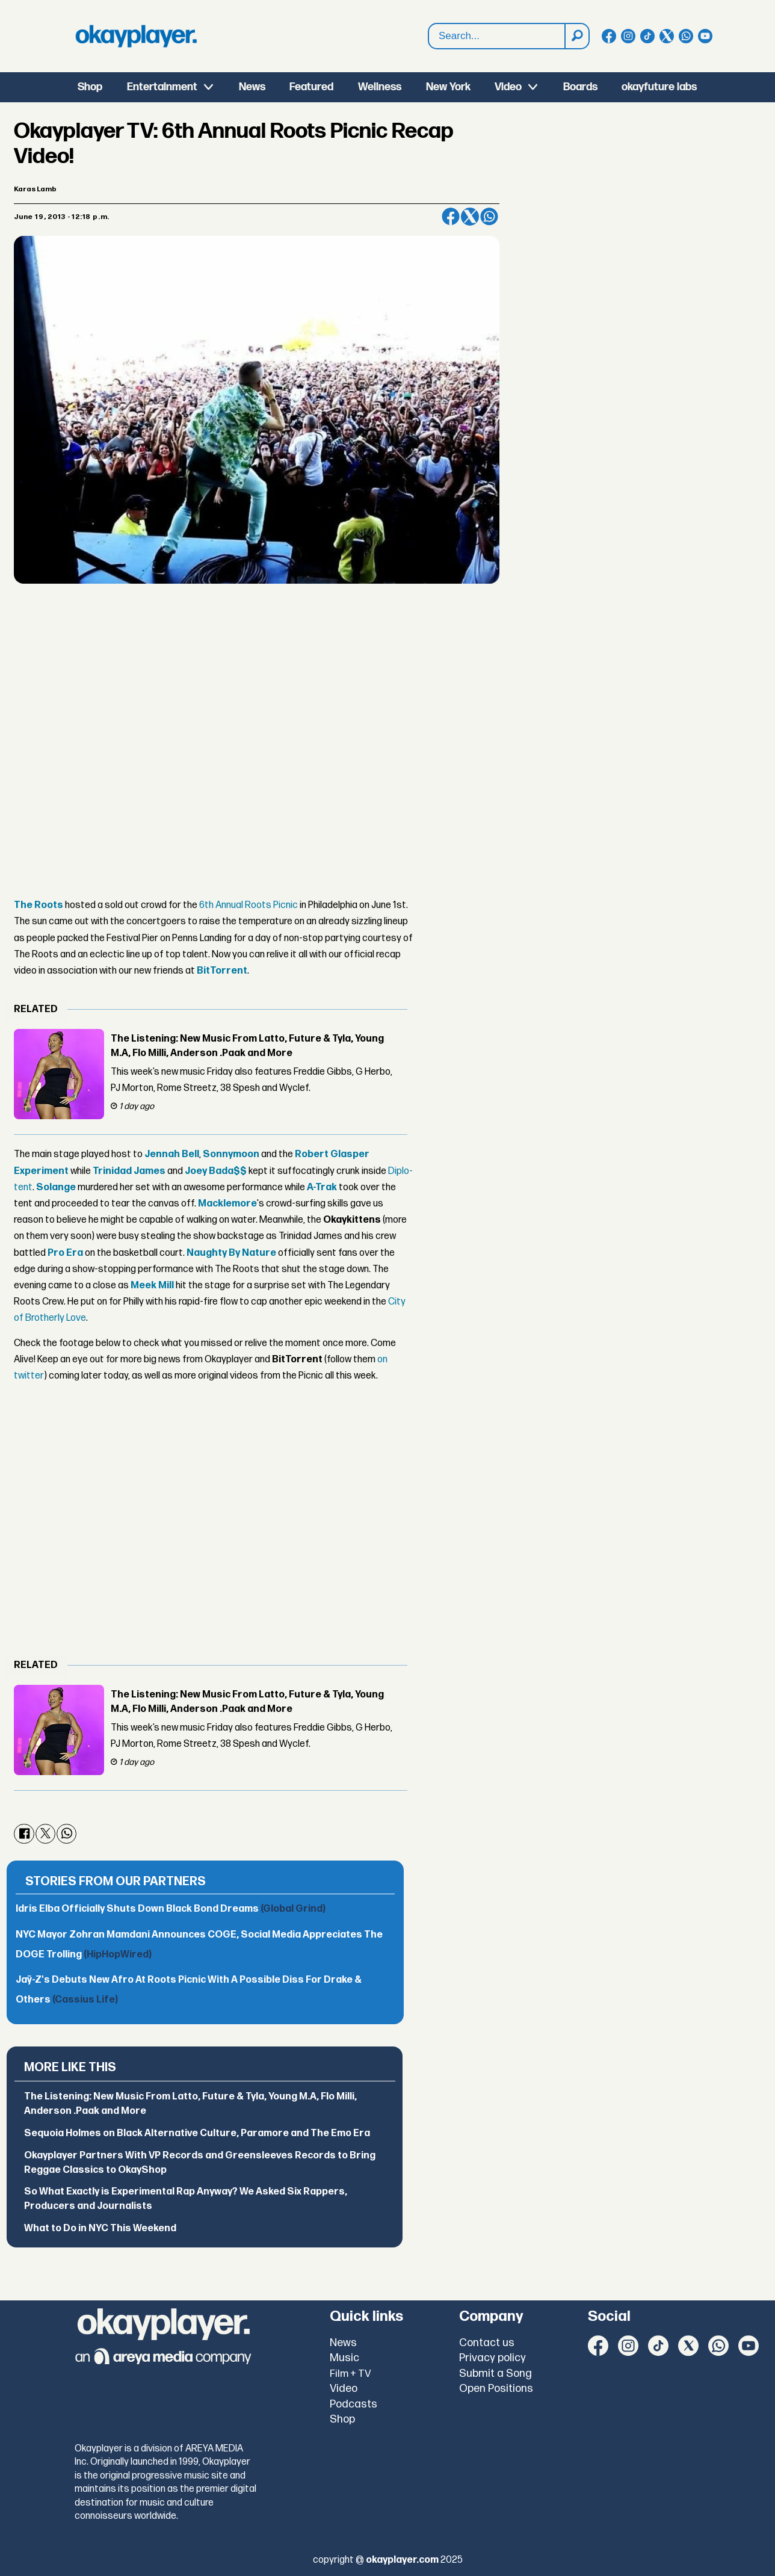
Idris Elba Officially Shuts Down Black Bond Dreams (171, 1909)
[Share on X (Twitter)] (470, 217)
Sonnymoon (231, 1154)
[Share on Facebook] (451, 217)
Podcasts (353, 2404)
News (252, 87)
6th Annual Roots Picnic (248, 905)
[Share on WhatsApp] (489, 217)
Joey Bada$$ (216, 1171)
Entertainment (162, 87)
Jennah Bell (171, 1154)
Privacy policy (492, 2358)
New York (448, 87)
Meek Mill (152, 1285)
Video (508, 87)
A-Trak (322, 1187)
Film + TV (350, 2374)
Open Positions (496, 2388)
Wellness (379, 87)
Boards (580, 87)
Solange (56, 1187)
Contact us (486, 2343)
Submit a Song (495, 2373)
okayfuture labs (659, 87)
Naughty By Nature (231, 1253)
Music (344, 2358)
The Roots (38, 905)
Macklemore (227, 1203)
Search (428, 36)
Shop (90, 87)
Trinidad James (129, 1171)
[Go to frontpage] (136, 36)
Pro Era (65, 1253)
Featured (311, 87)
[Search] (576, 36)
